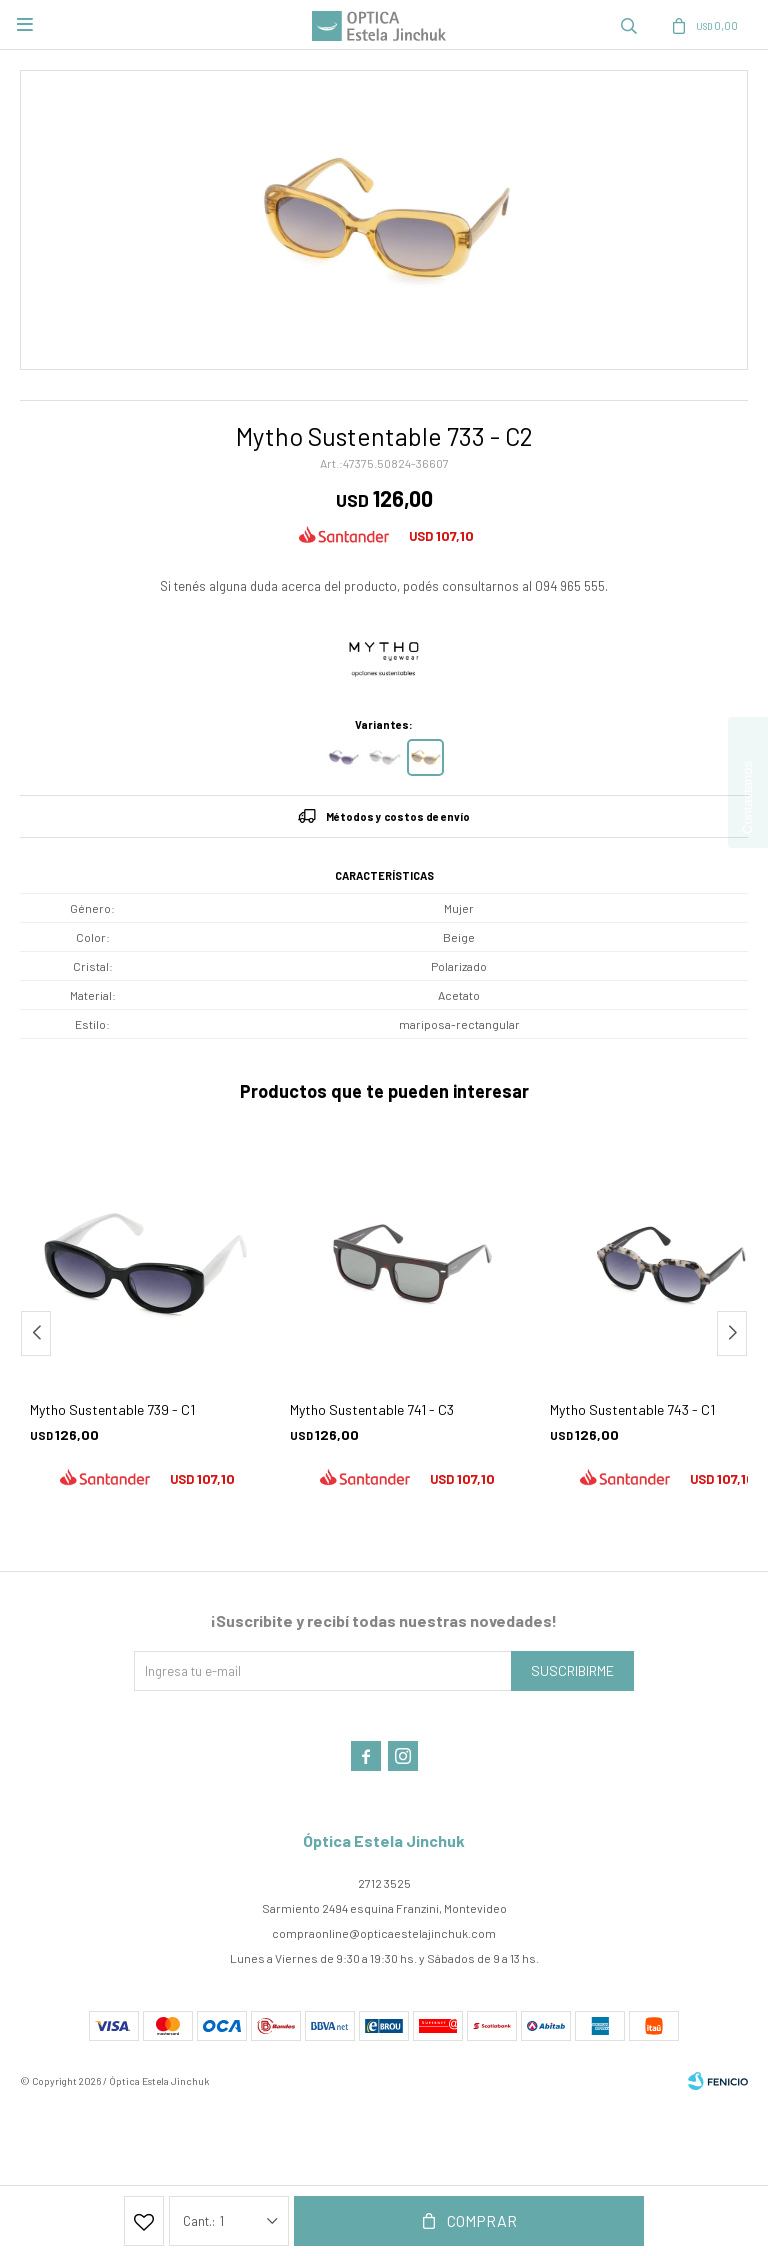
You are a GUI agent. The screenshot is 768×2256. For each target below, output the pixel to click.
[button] (732, 1333)
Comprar (482, 2220)
